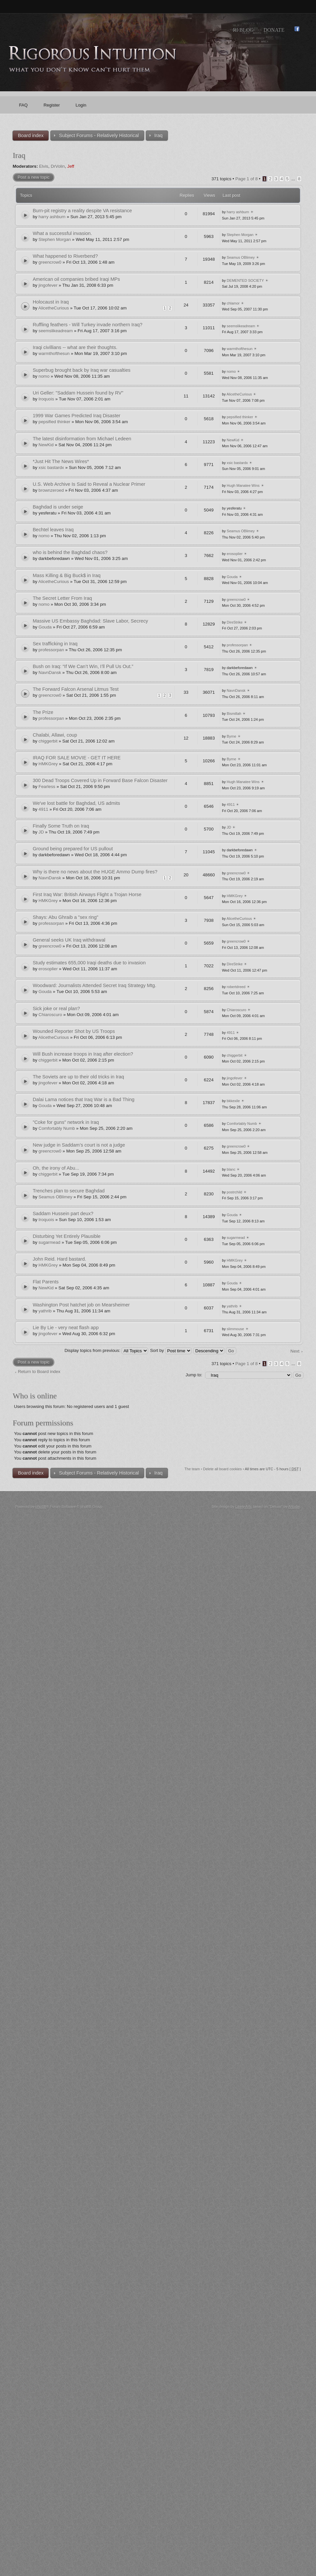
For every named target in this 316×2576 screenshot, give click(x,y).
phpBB (41, 1506)
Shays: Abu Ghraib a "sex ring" (65, 917)
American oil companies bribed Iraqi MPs (76, 279)
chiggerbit (48, 741)
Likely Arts (243, 1506)
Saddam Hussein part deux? (63, 1213)
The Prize (43, 712)
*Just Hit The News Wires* (61, 461)
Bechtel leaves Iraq (53, 529)
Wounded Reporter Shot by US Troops (74, 1031)
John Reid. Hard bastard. (59, 1259)
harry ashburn (52, 216)
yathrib (45, 1310)
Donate (273, 30)
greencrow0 (50, 262)
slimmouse (235, 1329)
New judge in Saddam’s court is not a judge (79, 1145)
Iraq (19, 155)
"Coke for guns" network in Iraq (66, 1122)
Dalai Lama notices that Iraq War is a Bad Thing (83, 1099)
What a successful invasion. (62, 233)
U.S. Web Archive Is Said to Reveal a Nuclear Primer (89, 484)
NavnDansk (50, 672)
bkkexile (233, 1101)
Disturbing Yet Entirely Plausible (66, 1236)
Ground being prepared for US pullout (73, 848)
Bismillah (234, 714)
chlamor (233, 303)
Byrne (231, 736)
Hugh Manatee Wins (243, 485)
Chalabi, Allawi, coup (55, 735)
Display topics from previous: (106, 1350)
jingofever (48, 285)
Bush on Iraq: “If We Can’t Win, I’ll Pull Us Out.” (83, 666)
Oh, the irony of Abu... (56, 1168)
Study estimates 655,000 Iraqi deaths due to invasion (89, 962)
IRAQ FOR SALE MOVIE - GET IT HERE (76, 757)
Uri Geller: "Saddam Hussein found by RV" (78, 392)
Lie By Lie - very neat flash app (65, 1327)
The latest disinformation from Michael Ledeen (82, 438)
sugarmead (49, 1242)
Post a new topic (33, 177)
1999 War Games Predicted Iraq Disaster (76, 415)
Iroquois (46, 398)
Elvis (43, 166)
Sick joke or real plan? (56, 1008)
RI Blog (243, 30)
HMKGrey (48, 763)
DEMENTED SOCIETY (245, 280)
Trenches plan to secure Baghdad (69, 1190)
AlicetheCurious (53, 308)
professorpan (51, 649)
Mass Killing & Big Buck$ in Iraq (66, 575)
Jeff (70, 166)
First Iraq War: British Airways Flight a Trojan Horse (87, 894)
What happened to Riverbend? (65, 256)
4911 (43, 809)
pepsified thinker (54, 421)
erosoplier (235, 554)
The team (192, 1469)
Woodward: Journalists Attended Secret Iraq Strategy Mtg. (94, 985)
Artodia (294, 1506)
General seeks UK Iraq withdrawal (69, 940)
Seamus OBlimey (241, 257)
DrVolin (58, 166)
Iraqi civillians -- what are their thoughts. (75, 347)
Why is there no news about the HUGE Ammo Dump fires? (95, 871)
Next (294, 1351)
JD (41, 832)
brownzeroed (51, 490)
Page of (246, 178)
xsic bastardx (51, 467)
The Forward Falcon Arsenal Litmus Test (75, 689)
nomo (44, 376)
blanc (231, 1169)
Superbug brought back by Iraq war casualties (81, 370)
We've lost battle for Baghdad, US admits (76, 803)
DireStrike (235, 622)
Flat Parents (46, 1281)
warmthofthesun (54, 353)
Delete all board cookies (222, 1469)
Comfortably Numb (57, 1128)
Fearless (47, 786)
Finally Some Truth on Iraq (61, 826)
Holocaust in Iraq (51, 302)
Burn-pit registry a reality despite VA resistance (82, 210)
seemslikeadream (56, 330)
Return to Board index (39, 1371)
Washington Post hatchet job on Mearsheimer (81, 1304)
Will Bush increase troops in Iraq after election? (83, 1054)
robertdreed (236, 987)
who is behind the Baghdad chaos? (70, 552)
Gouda (232, 577)
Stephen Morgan (55, 239)
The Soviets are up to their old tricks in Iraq (78, 1076)
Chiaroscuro (50, 1014)
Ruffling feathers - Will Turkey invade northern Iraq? (87, 324)
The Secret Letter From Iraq (62, 598)
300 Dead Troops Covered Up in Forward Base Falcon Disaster (100, 780)
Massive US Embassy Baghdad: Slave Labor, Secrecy (90, 621)
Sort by (171, 1350)
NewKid (46, 444)
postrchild (234, 1192)
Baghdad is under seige (58, 507)
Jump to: (194, 1374)
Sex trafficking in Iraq (55, 643)
